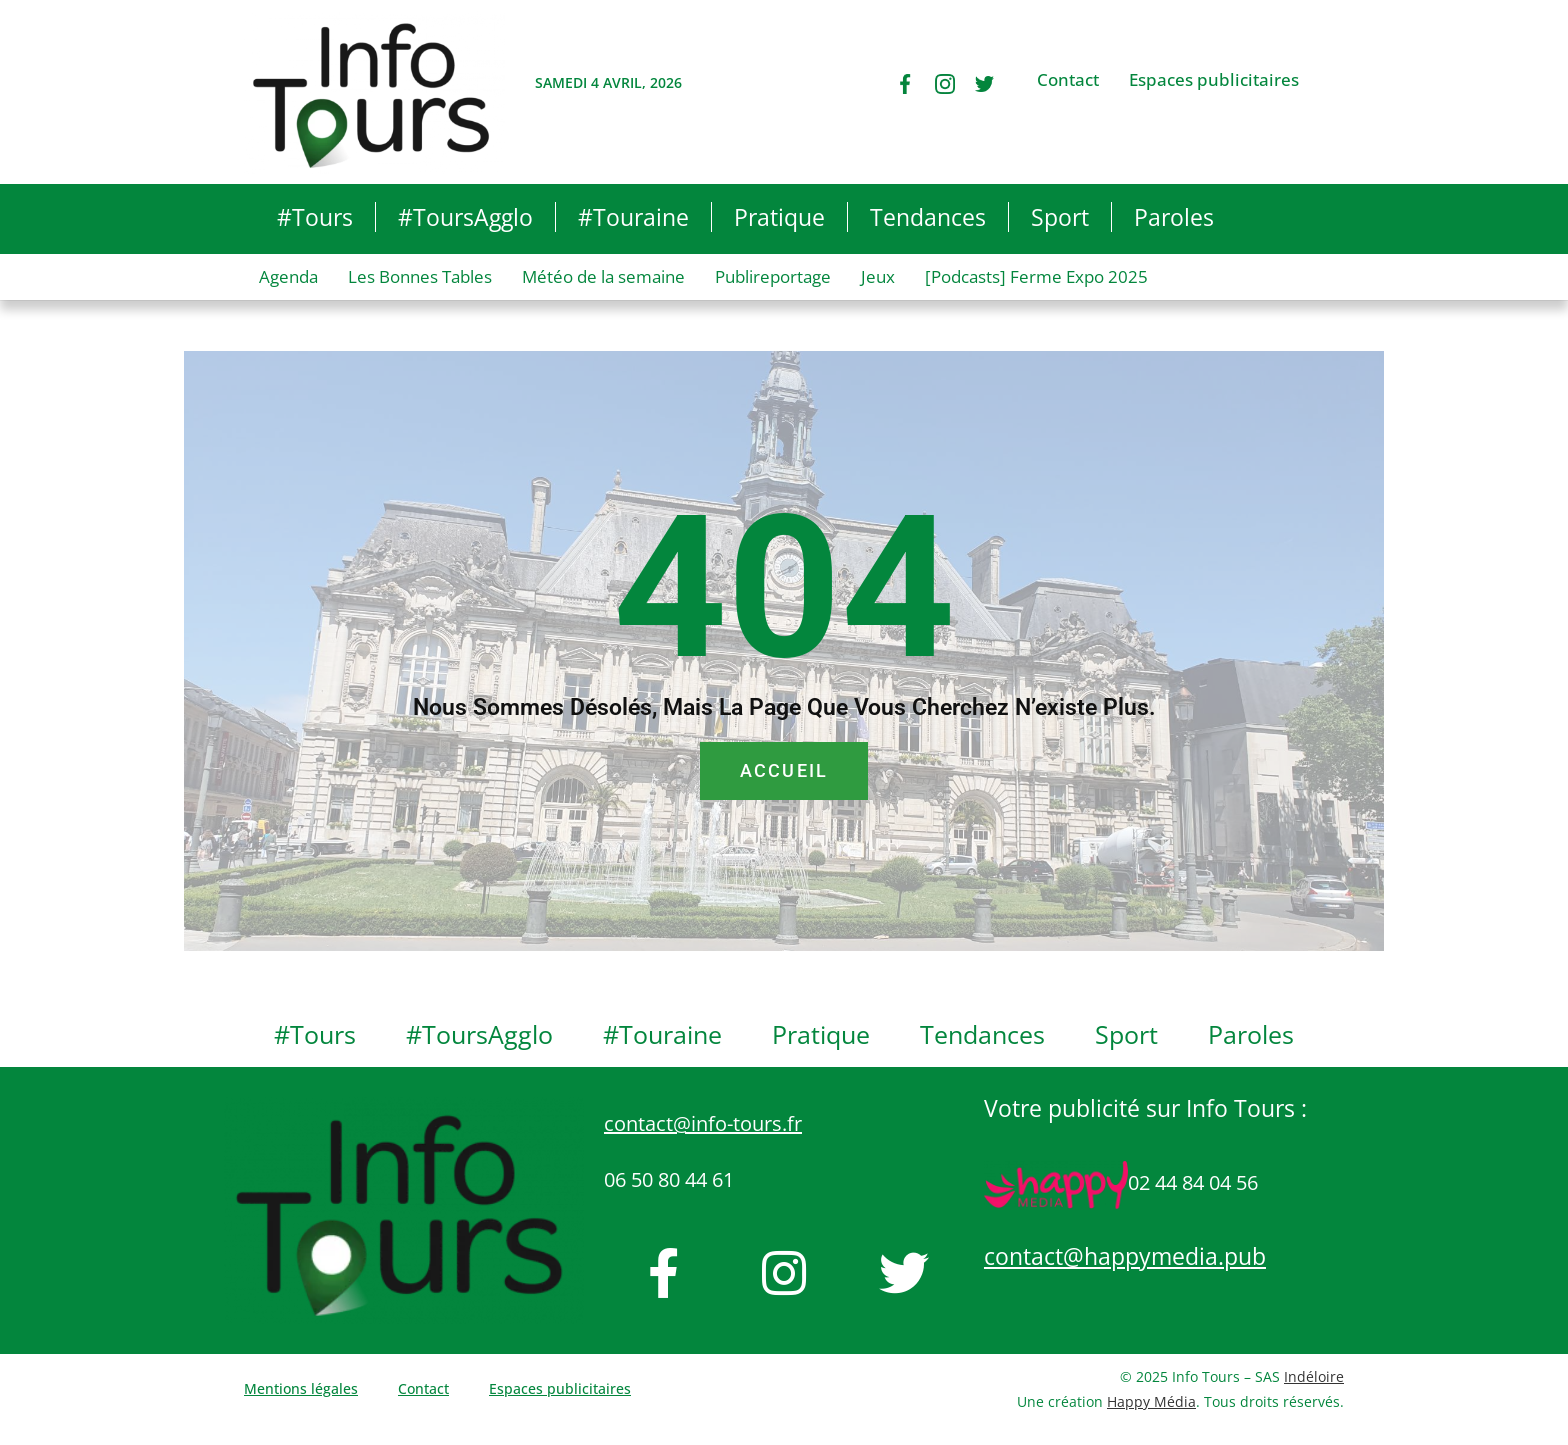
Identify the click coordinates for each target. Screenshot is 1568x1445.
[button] (1296, 219)
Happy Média (1151, 1401)
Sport (1060, 217)
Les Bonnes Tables (420, 276)
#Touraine (633, 217)
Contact (1068, 80)
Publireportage (773, 276)
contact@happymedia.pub (1125, 1256)
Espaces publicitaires (1214, 80)
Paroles (1174, 217)
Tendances (928, 217)
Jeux (878, 276)
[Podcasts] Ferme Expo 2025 (1036, 276)
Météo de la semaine (603, 276)
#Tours (315, 217)
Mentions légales (301, 1388)
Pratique (779, 217)
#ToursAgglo (465, 217)
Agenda (288, 276)
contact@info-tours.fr (703, 1123)
